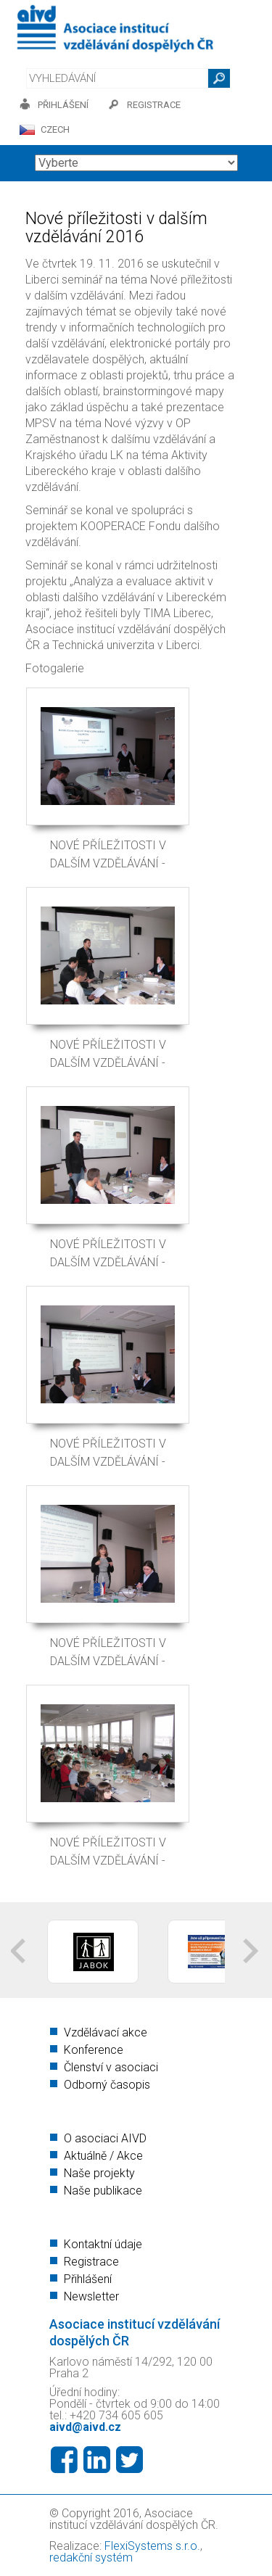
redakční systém (91, 2557)
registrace (154, 104)
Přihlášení (88, 2279)
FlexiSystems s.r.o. (152, 2546)
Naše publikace (103, 2190)
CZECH (55, 129)
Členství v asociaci (111, 2067)
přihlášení (63, 104)
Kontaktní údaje (103, 2244)
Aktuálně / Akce (103, 2156)
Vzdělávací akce (105, 2032)
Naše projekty (99, 2173)
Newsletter (91, 2296)
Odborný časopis (107, 2085)
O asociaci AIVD (105, 2138)
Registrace (91, 2262)
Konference (93, 2050)
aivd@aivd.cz (85, 2427)
